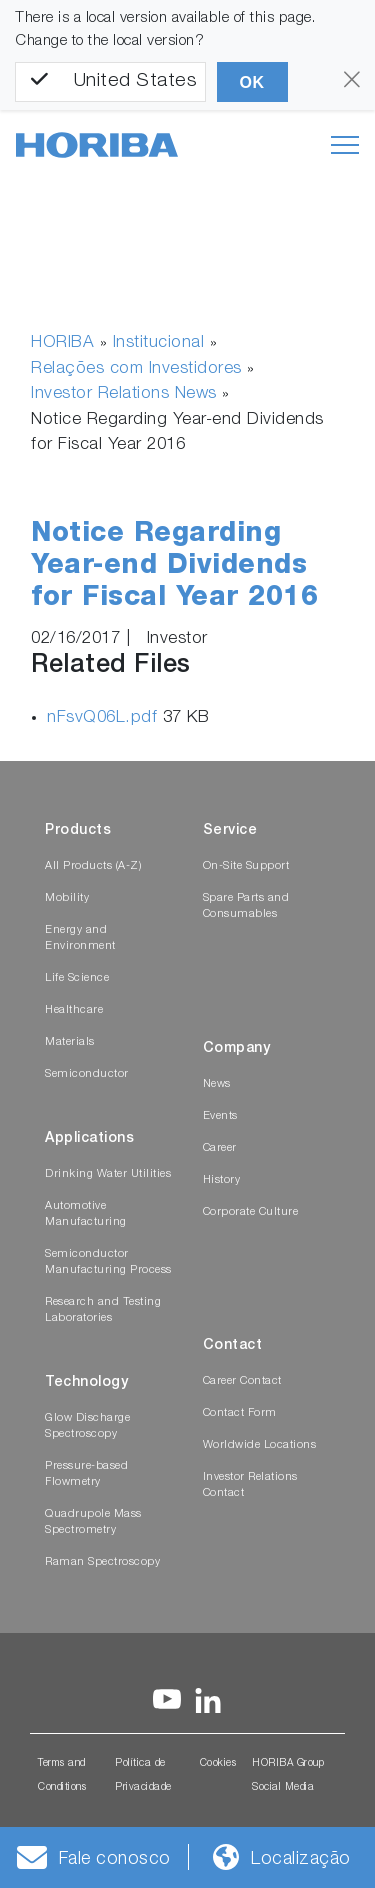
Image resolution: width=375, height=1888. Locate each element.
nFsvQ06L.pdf (105, 718)
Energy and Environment (80, 938)
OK (252, 82)
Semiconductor (87, 1074)
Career (220, 1148)
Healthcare (74, 1010)
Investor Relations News (124, 394)
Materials (70, 1042)
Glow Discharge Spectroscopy (87, 1426)
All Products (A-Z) (93, 866)
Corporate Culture (251, 1212)
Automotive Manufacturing (86, 1214)
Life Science (77, 978)
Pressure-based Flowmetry (86, 1474)
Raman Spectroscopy (102, 1562)
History (222, 1180)
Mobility (67, 898)
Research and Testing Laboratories (103, 1310)
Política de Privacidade (143, 1776)
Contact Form (240, 1413)
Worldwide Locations (260, 1445)
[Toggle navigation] (345, 145)
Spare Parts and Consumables (246, 906)
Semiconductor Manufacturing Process (108, 1262)
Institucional (159, 343)
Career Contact (242, 1381)
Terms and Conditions (62, 1776)
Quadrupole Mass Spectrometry (93, 1522)
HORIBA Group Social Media (288, 1776)
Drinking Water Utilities (108, 1174)
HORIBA (62, 343)
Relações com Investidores (136, 369)
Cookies (218, 1764)
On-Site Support (246, 866)
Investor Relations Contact (250, 1485)
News (217, 1084)
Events (220, 1116)
